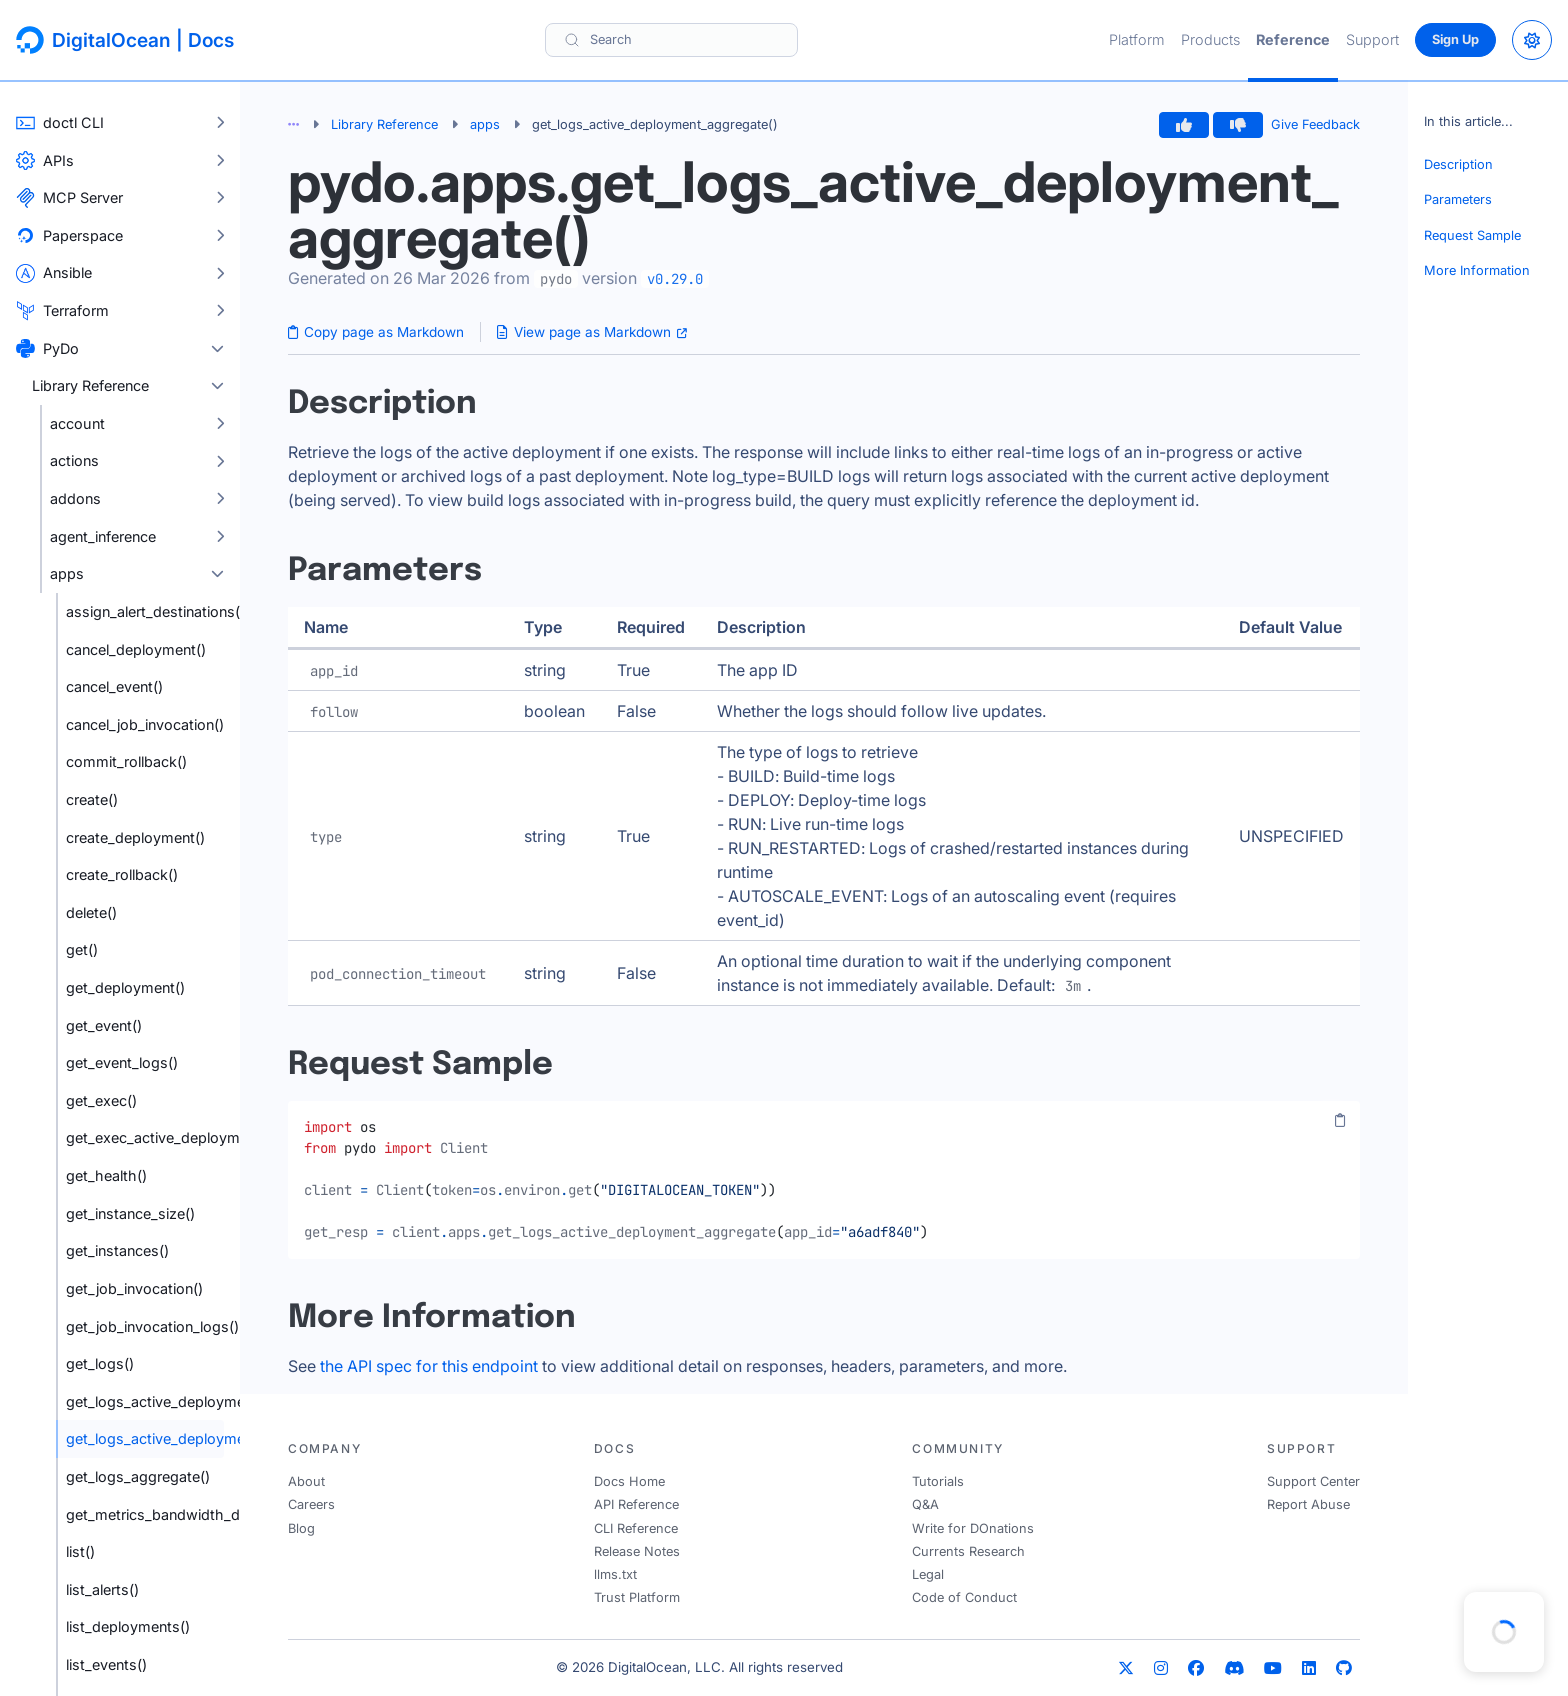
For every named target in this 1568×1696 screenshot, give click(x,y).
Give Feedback (1315, 124)
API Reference (636, 1504)
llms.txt (615, 1574)
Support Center (1313, 1481)
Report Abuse (1308, 1504)
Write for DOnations (973, 1528)
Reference (1293, 39)
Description (1458, 164)
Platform (1137, 39)
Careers (311, 1504)
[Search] (671, 39)
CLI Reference (636, 1528)
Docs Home (629, 1481)
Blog (301, 1528)
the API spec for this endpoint (429, 1366)
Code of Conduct (964, 1597)
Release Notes (637, 1551)
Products (1210, 39)
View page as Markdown (592, 332)
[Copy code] (1340, 1120)
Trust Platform (637, 1597)
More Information (1477, 270)
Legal (928, 1574)
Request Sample (1472, 235)
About (306, 1481)
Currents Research (968, 1551)
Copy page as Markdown (376, 332)
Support (1372, 39)
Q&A (925, 1504)
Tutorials (938, 1481)
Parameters (1458, 199)
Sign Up (1455, 39)
